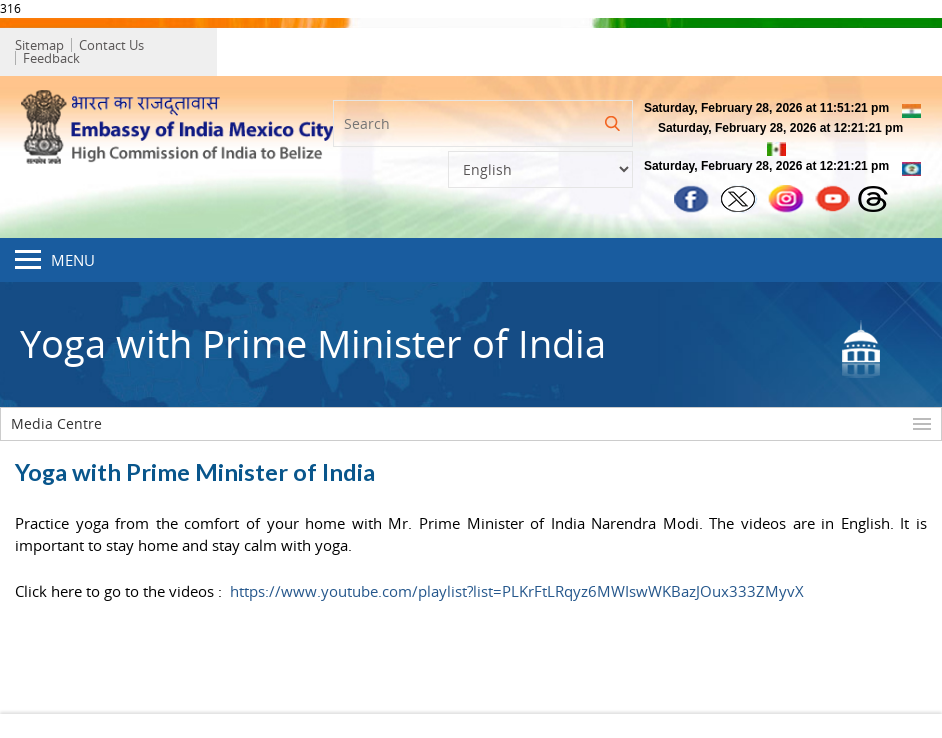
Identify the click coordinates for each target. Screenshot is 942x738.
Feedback (192, 47)
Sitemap (44, 47)
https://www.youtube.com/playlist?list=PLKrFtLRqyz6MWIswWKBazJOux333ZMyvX (517, 583)
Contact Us (116, 47)
